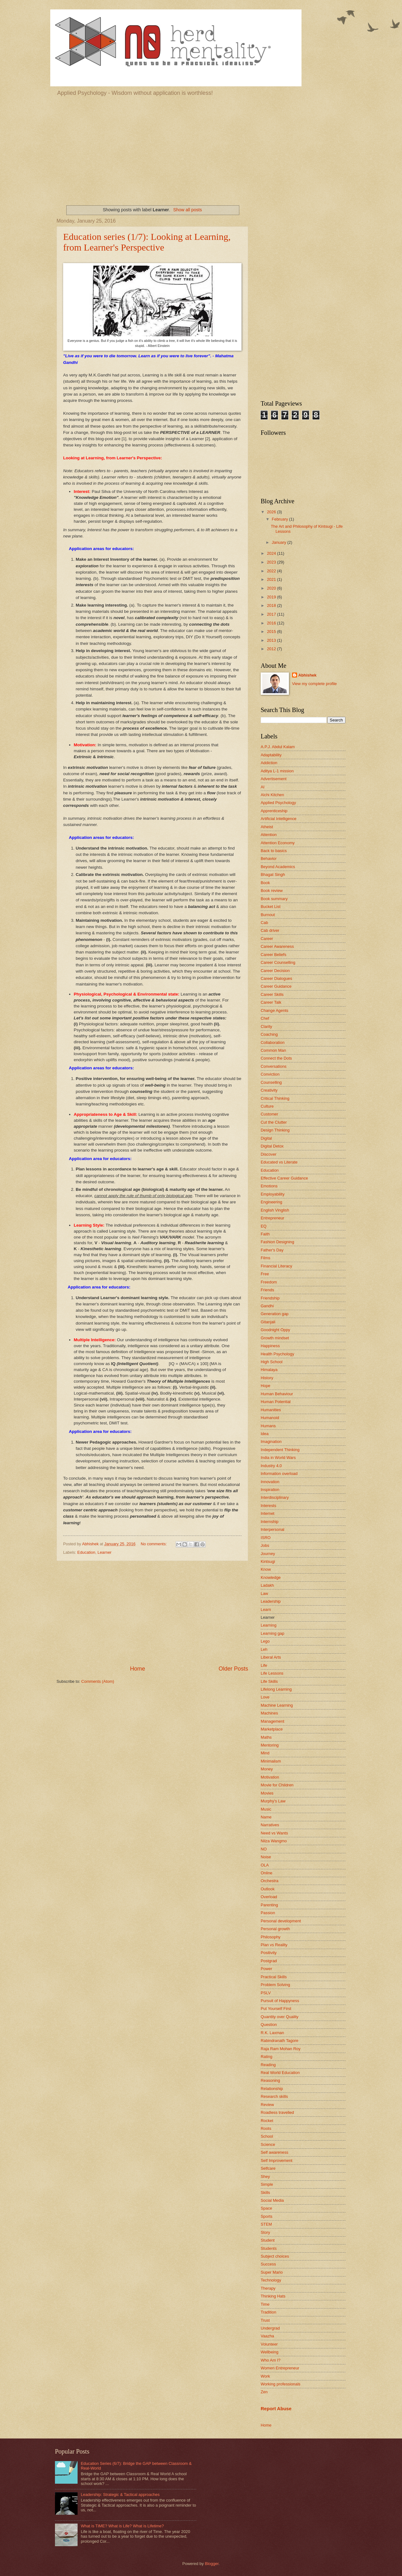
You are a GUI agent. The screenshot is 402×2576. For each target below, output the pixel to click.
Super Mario (272, 2272)
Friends (267, 1290)
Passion (268, 1912)
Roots (266, 2128)
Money (267, 1769)
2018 (272, 605)
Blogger (212, 2563)
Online (266, 1873)
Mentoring (270, 1745)
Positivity (269, 1952)
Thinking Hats (273, 2296)
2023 (272, 562)
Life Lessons (272, 1673)
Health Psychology (277, 1354)
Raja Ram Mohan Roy (281, 2048)
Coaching (269, 1034)
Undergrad (270, 2328)
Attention (269, 834)
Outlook (267, 1889)
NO (264, 1849)
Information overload (279, 1473)
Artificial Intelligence (278, 818)
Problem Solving (275, 1984)
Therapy (268, 2288)
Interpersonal (272, 1529)
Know (266, 1569)
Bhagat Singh (273, 874)
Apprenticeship (274, 810)
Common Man (273, 1050)
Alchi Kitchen (272, 794)
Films (265, 1258)
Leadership (271, 1601)
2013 (272, 640)
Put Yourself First (276, 2008)
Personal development (281, 1921)
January (279, 542)
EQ (264, 1226)
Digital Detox (272, 1146)
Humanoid (270, 1417)
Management (272, 1721)
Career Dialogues (276, 978)
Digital (266, 1138)
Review (267, 2104)
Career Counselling (278, 962)
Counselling (271, 1082)
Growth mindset (275, 1338)
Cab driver (270, 930)
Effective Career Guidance (284, 1178)
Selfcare (268, 2168)
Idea (265, 1433)
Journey (268, 1553)
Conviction (270, 1074)
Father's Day (272, 1250)
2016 (272, 623)
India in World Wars (278, 1457)
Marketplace (272, 1729)
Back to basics (274, 850)
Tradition (268, 2312)
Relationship (272, 2088)
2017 (272, 614)
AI (262, 787)
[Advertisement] (201, 149)
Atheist (267, 826)
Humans (268, 1425)
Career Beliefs (273, 954)
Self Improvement (276, 2160)
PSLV (266, 1992)
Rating (266, 2056)
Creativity (269, 1090)
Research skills (274, 2096)
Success (268, 2264)
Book (265, 882)
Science (268, 2144)
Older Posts (233, 1669)
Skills (265, 2192)
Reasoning (270, 2080)
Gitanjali (268, 1322)
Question (269, 2024)
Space (266, 2208)
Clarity (266, 1026)
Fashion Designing (277, 1241)
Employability (273, 1194)
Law (264, 1593)
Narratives (270, 1825)
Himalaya (269, 1369)
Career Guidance (276, 986)
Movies (267, 1793)
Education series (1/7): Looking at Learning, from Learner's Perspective (147, 241)
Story (265, 2232)
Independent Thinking (280, 1449)
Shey (265, 2176)
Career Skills (272, 994)
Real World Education (280, 2072)
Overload (269, 1896)
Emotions (269, 1186)
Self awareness (274, 2152)
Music (266, 1809)
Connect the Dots (276, 1058)
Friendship (270, 1298)
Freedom (269, 1282)
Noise (266, 1857)
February (280, 519)
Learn (266, 1609)
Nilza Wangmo (274, 1841)
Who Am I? (270, 2360)
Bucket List (270, 906)
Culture (267, 1106)
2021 (272, 579)
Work (265, 2376)
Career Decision (275, 970)
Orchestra (270, 1880)
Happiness (270, 1345)
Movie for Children (277, 1785)
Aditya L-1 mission (277, 771)
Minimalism (271, 1761)
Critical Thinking (275, 1098)
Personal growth (275, 1928)
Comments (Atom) (97, 1681)
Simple (267, 2184)
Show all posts (187, 209)
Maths (266, 1737)
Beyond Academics (278, 866)
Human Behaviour (277, 1393)
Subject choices (275, 2256)
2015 (272, 631)
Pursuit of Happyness (280, 2000)
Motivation (270, 1777)
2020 (272, 588)
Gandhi (267, 1306)
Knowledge (271, 1577)
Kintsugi (268, 1561)
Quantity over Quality (279, 2016)
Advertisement (273, 778)
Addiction (269, 762)
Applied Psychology (278, 802)
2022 (272, 571)
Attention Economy (278, 842)
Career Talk (271, 1002)
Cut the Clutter (274, 1122)
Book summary (274, 898)
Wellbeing (269, 2352)
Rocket (267, 2120)
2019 (272, 597)
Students (269, 2248)
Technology (271, 2280)
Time (265, 2304)
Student (267, 2240)
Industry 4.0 (271, 1465)
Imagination (271, 1441)
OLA (265, 1865)
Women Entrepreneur (280, 2368)
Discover (268, 1154)
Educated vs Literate (279, 1162)
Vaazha (267, 2336)
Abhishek (307, 675)
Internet (267, 1513)
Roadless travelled (277, 2112)
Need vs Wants (274, 1833)
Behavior (269, 858)
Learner (104, 1552)
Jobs (265, 1545)
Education (86, 1552)
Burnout (268, 914)
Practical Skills (274, 1976)
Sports (266, 2216)
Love (265, 1697)
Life (264, 1665)
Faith (265, 1234)
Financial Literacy (276, 1266)
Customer (269, 1114)
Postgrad (269, 1960)
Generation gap (275, 1313)
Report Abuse (276, 2408)
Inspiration (270, 1489)
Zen (264, 2392)
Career (267, 938)
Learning (268, 1625)
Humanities (271, 1409)
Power (266, 1968)
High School (271, 1361)
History (267, 1377)
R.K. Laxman (272, 2032)
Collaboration (273, 1042)
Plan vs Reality (274, 1944)
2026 (272, 512)
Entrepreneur (272, 1218)
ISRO (265, 1537)
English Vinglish (275, 1210)
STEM (266, 2224)
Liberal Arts (271, 1657)
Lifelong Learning (276, 1689)
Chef (265, 1018)
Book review (272, 890)
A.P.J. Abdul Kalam (278, 746)
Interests (268, 1505)
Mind (265, 1753)
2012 (272, 648)
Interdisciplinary (275, 1497)
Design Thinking (275, 1130)
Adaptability (271, 755)
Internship (270, 1521)
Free (265, 1274)
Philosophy (270, 1937)
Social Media (272, 2200)
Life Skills (269, 1681)
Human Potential (276, 1401)
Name (266, 1817)
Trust (265, 2320)
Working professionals (280, 2384)
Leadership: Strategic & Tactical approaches (120, 2494)
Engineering (271, 1202)
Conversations (273, 1066)
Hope (265, 1385)
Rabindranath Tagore (279, 2040)
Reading (268, 2064)
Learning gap (272, 1633)
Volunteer (269, 2344)
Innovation (270, 1481)
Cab (264, 922)
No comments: (154, 1544)
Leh (264, 1649)
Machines (269, 1713)
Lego (265, 1641)
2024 (272, 553)
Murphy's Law (273, 1801)
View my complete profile (314, 683)
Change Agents (274, 1010)
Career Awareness (277, 946)
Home (137, 1669)
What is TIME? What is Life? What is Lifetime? (122, 2526)
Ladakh (267, 1585)
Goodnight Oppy (275, 1329)
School (267, 2136)
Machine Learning (277, 1705)
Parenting (269, 1905)
